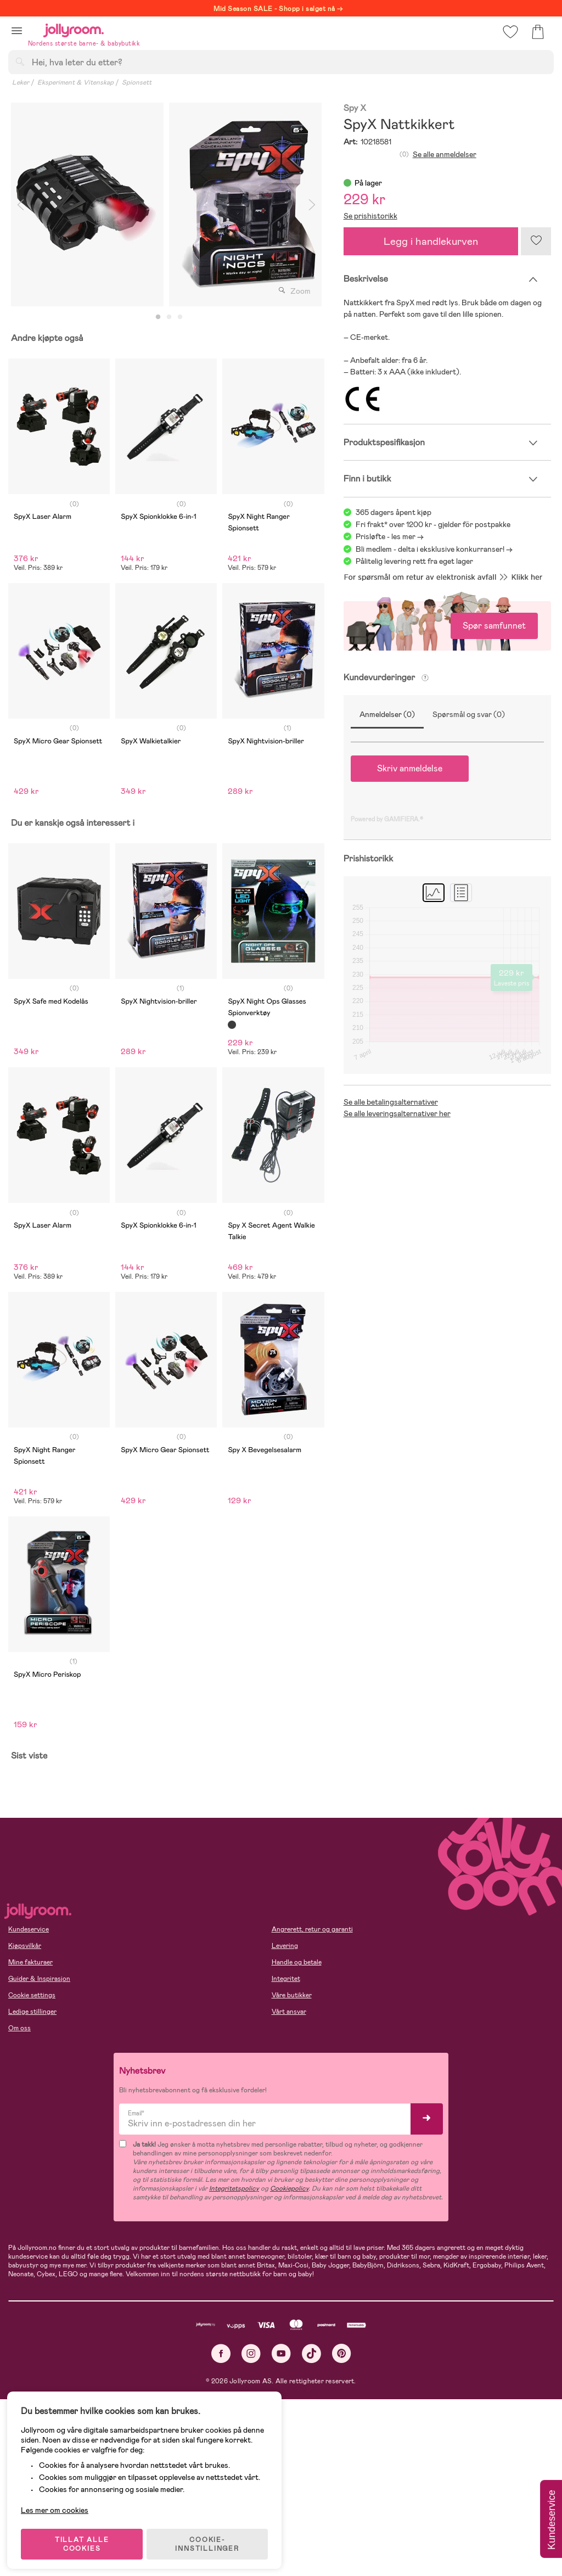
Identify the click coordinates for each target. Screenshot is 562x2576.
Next (312, 204)
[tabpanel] (87, 204)
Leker (20, 82)
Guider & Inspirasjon (39, 1978)
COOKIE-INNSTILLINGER (211, 2538)
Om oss (19, 2028)
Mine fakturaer (30, 1962)
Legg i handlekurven (431, 241)
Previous (20, 204)
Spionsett (136, 82)
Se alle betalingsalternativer (391, 1102)
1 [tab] (158, 317)
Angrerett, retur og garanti (312, 1929)
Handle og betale (297, 1962)
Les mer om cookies (58, 2505)
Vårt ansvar (289, 2011)
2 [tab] (169, 317)
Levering (285, 1945)
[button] (17, 30)
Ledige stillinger (32, 2011)
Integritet (286, 1978)
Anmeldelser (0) (387, 714)
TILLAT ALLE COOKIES (85, 2538)
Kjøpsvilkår (24, 1945)
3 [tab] (180, 317)
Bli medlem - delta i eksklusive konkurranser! (430, 549)
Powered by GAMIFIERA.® (387, 819)
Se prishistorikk (370, 216)
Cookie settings (31, 1995)
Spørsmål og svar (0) (468, 714)
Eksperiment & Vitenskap (75, 82)
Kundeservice (28, 1929)
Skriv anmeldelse (409, 768)
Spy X (355, 108)
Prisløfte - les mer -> (390, 536)
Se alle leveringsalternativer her (397, 1113)
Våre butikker (292, 1995)
